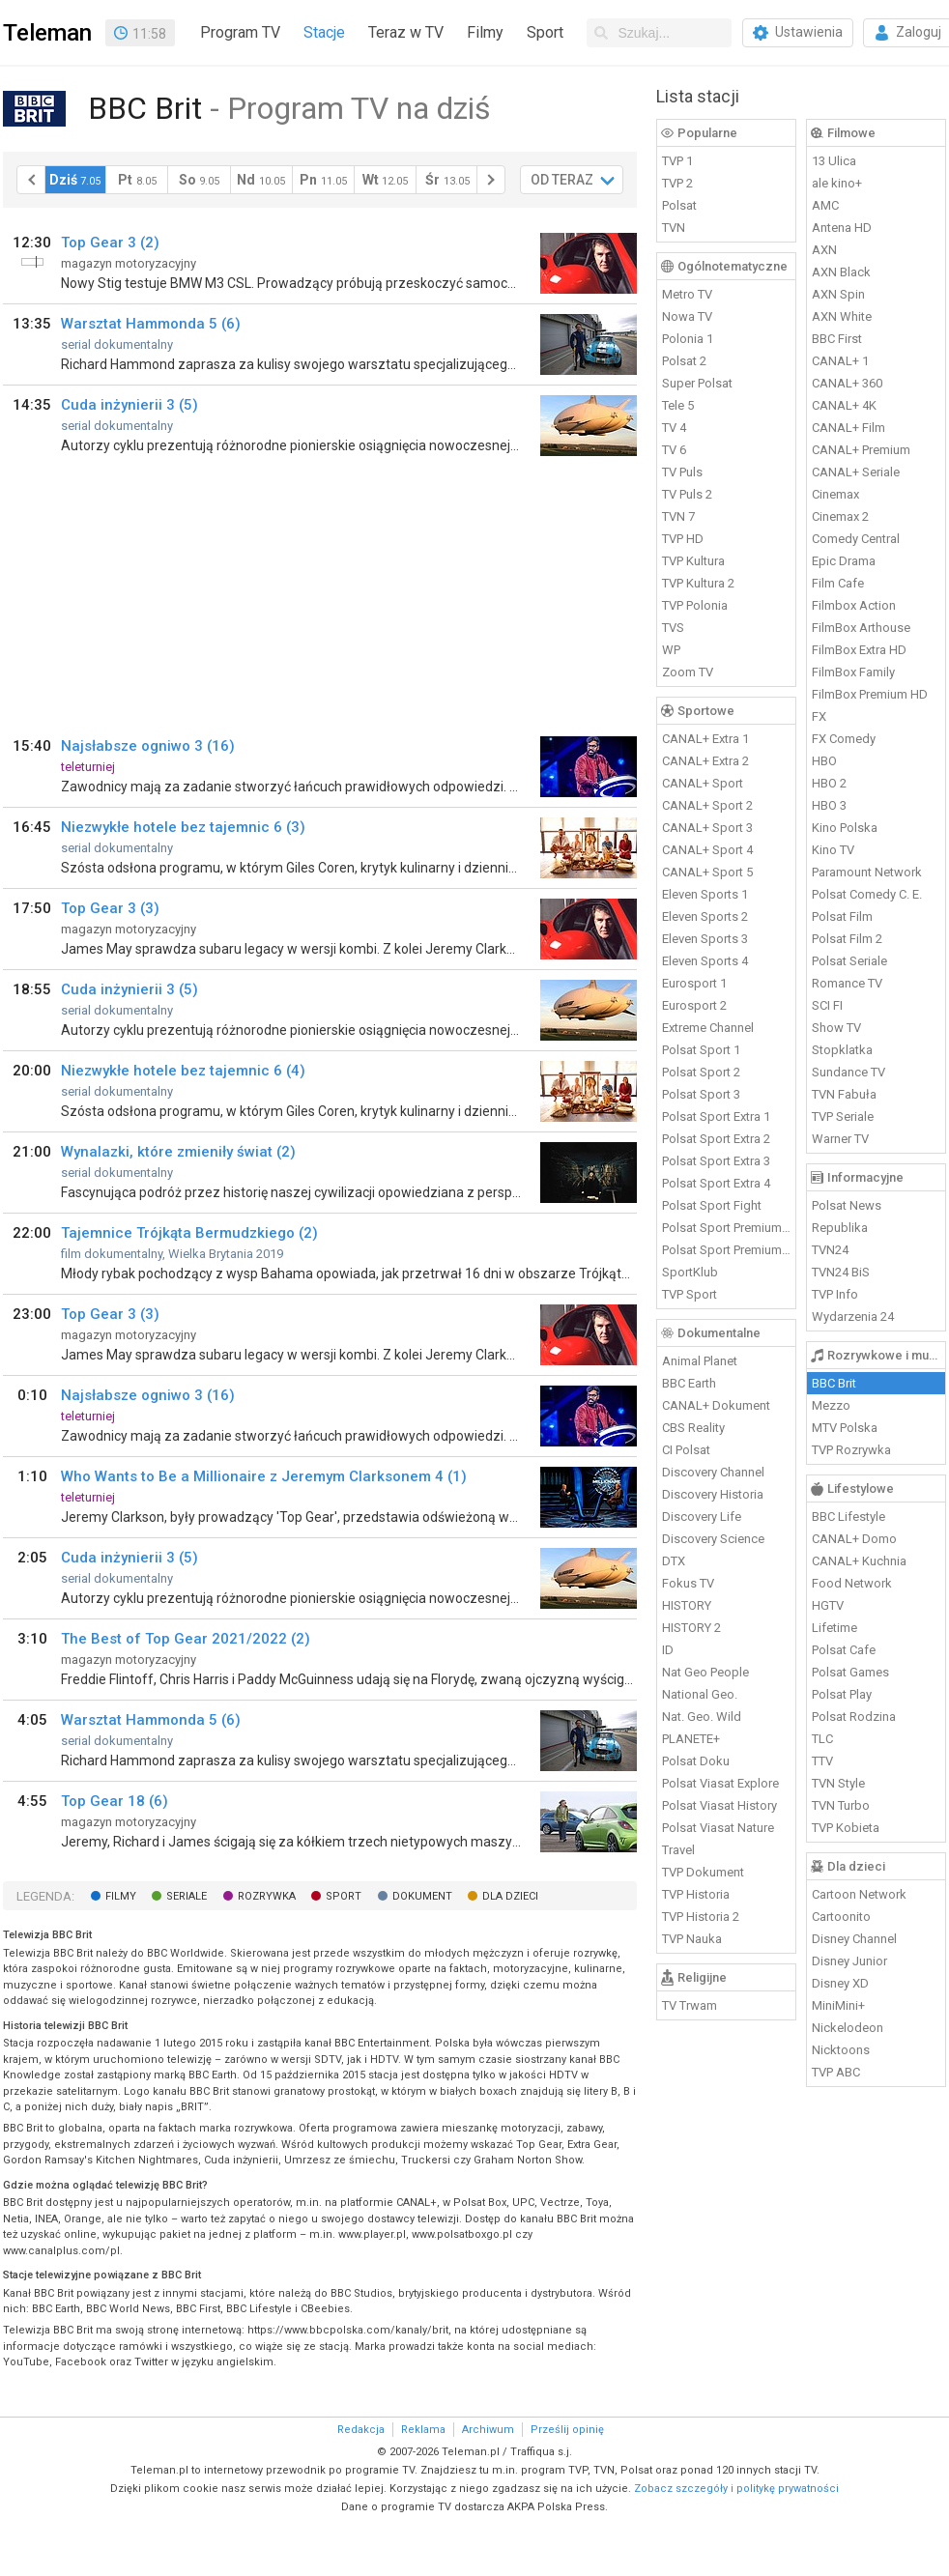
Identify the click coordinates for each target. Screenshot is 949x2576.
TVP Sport (689, 1294)
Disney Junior (849, 1961)
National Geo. (699, 1694)
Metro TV (687, 294)
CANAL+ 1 (840, 361)
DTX (673, 1561)
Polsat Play (842, 1694)
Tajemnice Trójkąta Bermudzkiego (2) (189, 1233)
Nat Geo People (705, 1672)
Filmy (485, 32)
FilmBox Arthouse (861, 627)
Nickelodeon (847, 2027)
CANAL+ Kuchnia (859, 1561)
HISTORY (686, 1605)
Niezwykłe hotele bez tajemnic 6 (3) (183, 827)
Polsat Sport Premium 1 (726, 1227)
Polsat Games (850, 1672)
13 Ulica (834, 161)
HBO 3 (829, 805)
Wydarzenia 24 (853, 1316)
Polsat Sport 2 (701, 1072)
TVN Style (838, 1783)
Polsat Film (842, 916)
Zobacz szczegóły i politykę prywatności (736, 2488)
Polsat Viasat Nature (718, 1827)
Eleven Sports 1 (705, 894)
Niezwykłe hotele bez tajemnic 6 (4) (183, 1070)
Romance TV (847, 983)
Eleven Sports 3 (705, 938)
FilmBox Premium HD (870, 694)
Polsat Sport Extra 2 (716, 1138)
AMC (825, 205)
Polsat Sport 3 (701, 1094)
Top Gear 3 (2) (110, 242)
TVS (673, 627)
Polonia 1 (687, 338)
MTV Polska (844, 1427)
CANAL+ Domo (854, 1538)
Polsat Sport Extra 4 (716, 1183)
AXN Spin (838, 294)
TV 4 (674, 427)
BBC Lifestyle (848, 1516)
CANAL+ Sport (702, 783)
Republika (840, 1227)
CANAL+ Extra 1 (705, 738)
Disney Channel (854, 1939)
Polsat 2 (684, 361)
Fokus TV (688, 1583)
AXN (824, 250)
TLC (822, 1739)
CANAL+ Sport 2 (707, 805)
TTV (822, 1761)
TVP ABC (836, 2072)
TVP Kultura (693, 561)
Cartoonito (841, 1916)
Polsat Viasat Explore (720, 1783)
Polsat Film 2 (847, 938)
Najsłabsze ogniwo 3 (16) (148, 746)
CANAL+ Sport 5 (707, 872)
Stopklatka (842, 1050)
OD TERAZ (562, 179)
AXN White (842, 316)
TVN (673, 227)
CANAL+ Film (848, 427)
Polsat (679, 205)
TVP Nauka (692, 1939)
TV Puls (682, 472)
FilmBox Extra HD (859, 650)
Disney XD (840, 1983)
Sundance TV (848, 1072)
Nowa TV (687, 316)
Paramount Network (867, 872)
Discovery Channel (713, 1472)
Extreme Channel (708, 1027)
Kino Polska (844, 827)
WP (671, 650)
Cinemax (835, 494)
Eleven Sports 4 (705, 961)
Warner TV (840, 1138)
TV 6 (674, 450)
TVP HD (683, 538)
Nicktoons (841, 2050)
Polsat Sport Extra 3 (716, 1161)
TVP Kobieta (845, 1827)
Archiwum (488, 2429)
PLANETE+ (691, 1739)
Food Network (852, 1583)
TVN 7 (678, 516)
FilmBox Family (853, 672)
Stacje (324, 32)
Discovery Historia (712, 1494)
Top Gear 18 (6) (114, 1801)
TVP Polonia (695, 605)
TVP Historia (696, 1894)
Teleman (47, 32)
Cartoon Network (859, 1894)
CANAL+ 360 (847, 383)
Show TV (836, 1027)
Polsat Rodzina (854, 1716)
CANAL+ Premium (861, 450)
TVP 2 (677, 183)
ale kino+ (837, 183)
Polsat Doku (696, 1761)
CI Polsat (686, 1450)
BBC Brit (834, 1383)
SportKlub (690, 1272)
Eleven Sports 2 (705, 916)
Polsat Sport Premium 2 (726, 1250)
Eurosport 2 (694, 1005)
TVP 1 (677, 161)
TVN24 (830, 1250)
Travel (678, 1850)
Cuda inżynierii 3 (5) (129, 405)
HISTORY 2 (691, 1627)
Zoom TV (687, 672)
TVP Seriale (843, 1116)
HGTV (828, 1605)
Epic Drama (844, 561)
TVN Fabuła (844, 1094)
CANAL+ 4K (844, 405)
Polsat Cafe (844, 1650)
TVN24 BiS (841, 1272)
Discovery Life (701, 1516)
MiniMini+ (838, 2005)
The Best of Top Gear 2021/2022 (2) (185, 1638)
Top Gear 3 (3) (110, 908)
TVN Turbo (841, 1805)
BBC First (837, 338)
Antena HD (842, 227)
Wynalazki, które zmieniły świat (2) (178, 1151)
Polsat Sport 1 (701, 1050)
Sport (545, 32)
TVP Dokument (703, 1872)
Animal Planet (699, 1361)
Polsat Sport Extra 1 (716, 1116)
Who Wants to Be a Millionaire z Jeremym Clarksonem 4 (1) (264, 1476)
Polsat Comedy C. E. (867, 894)
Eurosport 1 (694, 983)
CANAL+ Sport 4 (707, 850)
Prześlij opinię (567, 2429)
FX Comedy (844, 738)
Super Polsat (697, 383)
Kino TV (833, 850)
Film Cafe (838, 583)
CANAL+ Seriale (856, 472)
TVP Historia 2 (700, 1916)
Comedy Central (856, 538)
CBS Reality (693, 1427)
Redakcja (361, 2429)
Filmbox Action (854, 605)
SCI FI (827, 1005)
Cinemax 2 (840, 516)
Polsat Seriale (849, 961)
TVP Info (835, 1294)
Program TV (240, 32)
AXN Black (841, 272)
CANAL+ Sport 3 (707, 827)
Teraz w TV (406, 32)
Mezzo (831, 1405)
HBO (824, 761)
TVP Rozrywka (851, 1450)
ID (668, 1650)
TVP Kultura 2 (698, 583)
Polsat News (846, 1205)
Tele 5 (678, 405)
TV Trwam (689, 2005)
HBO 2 (829, 783)
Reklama (423, 2429)
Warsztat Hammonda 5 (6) (151, 323)
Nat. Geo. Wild (701, 1716)
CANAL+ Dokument (716, 1405)
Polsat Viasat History (719, 1805)
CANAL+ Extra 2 (705, 761)
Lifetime (834, 1627)
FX (819, 716)
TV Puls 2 (687, 494)
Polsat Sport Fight (712, 1205)
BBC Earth (689, 1383)
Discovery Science (713, 1538)
